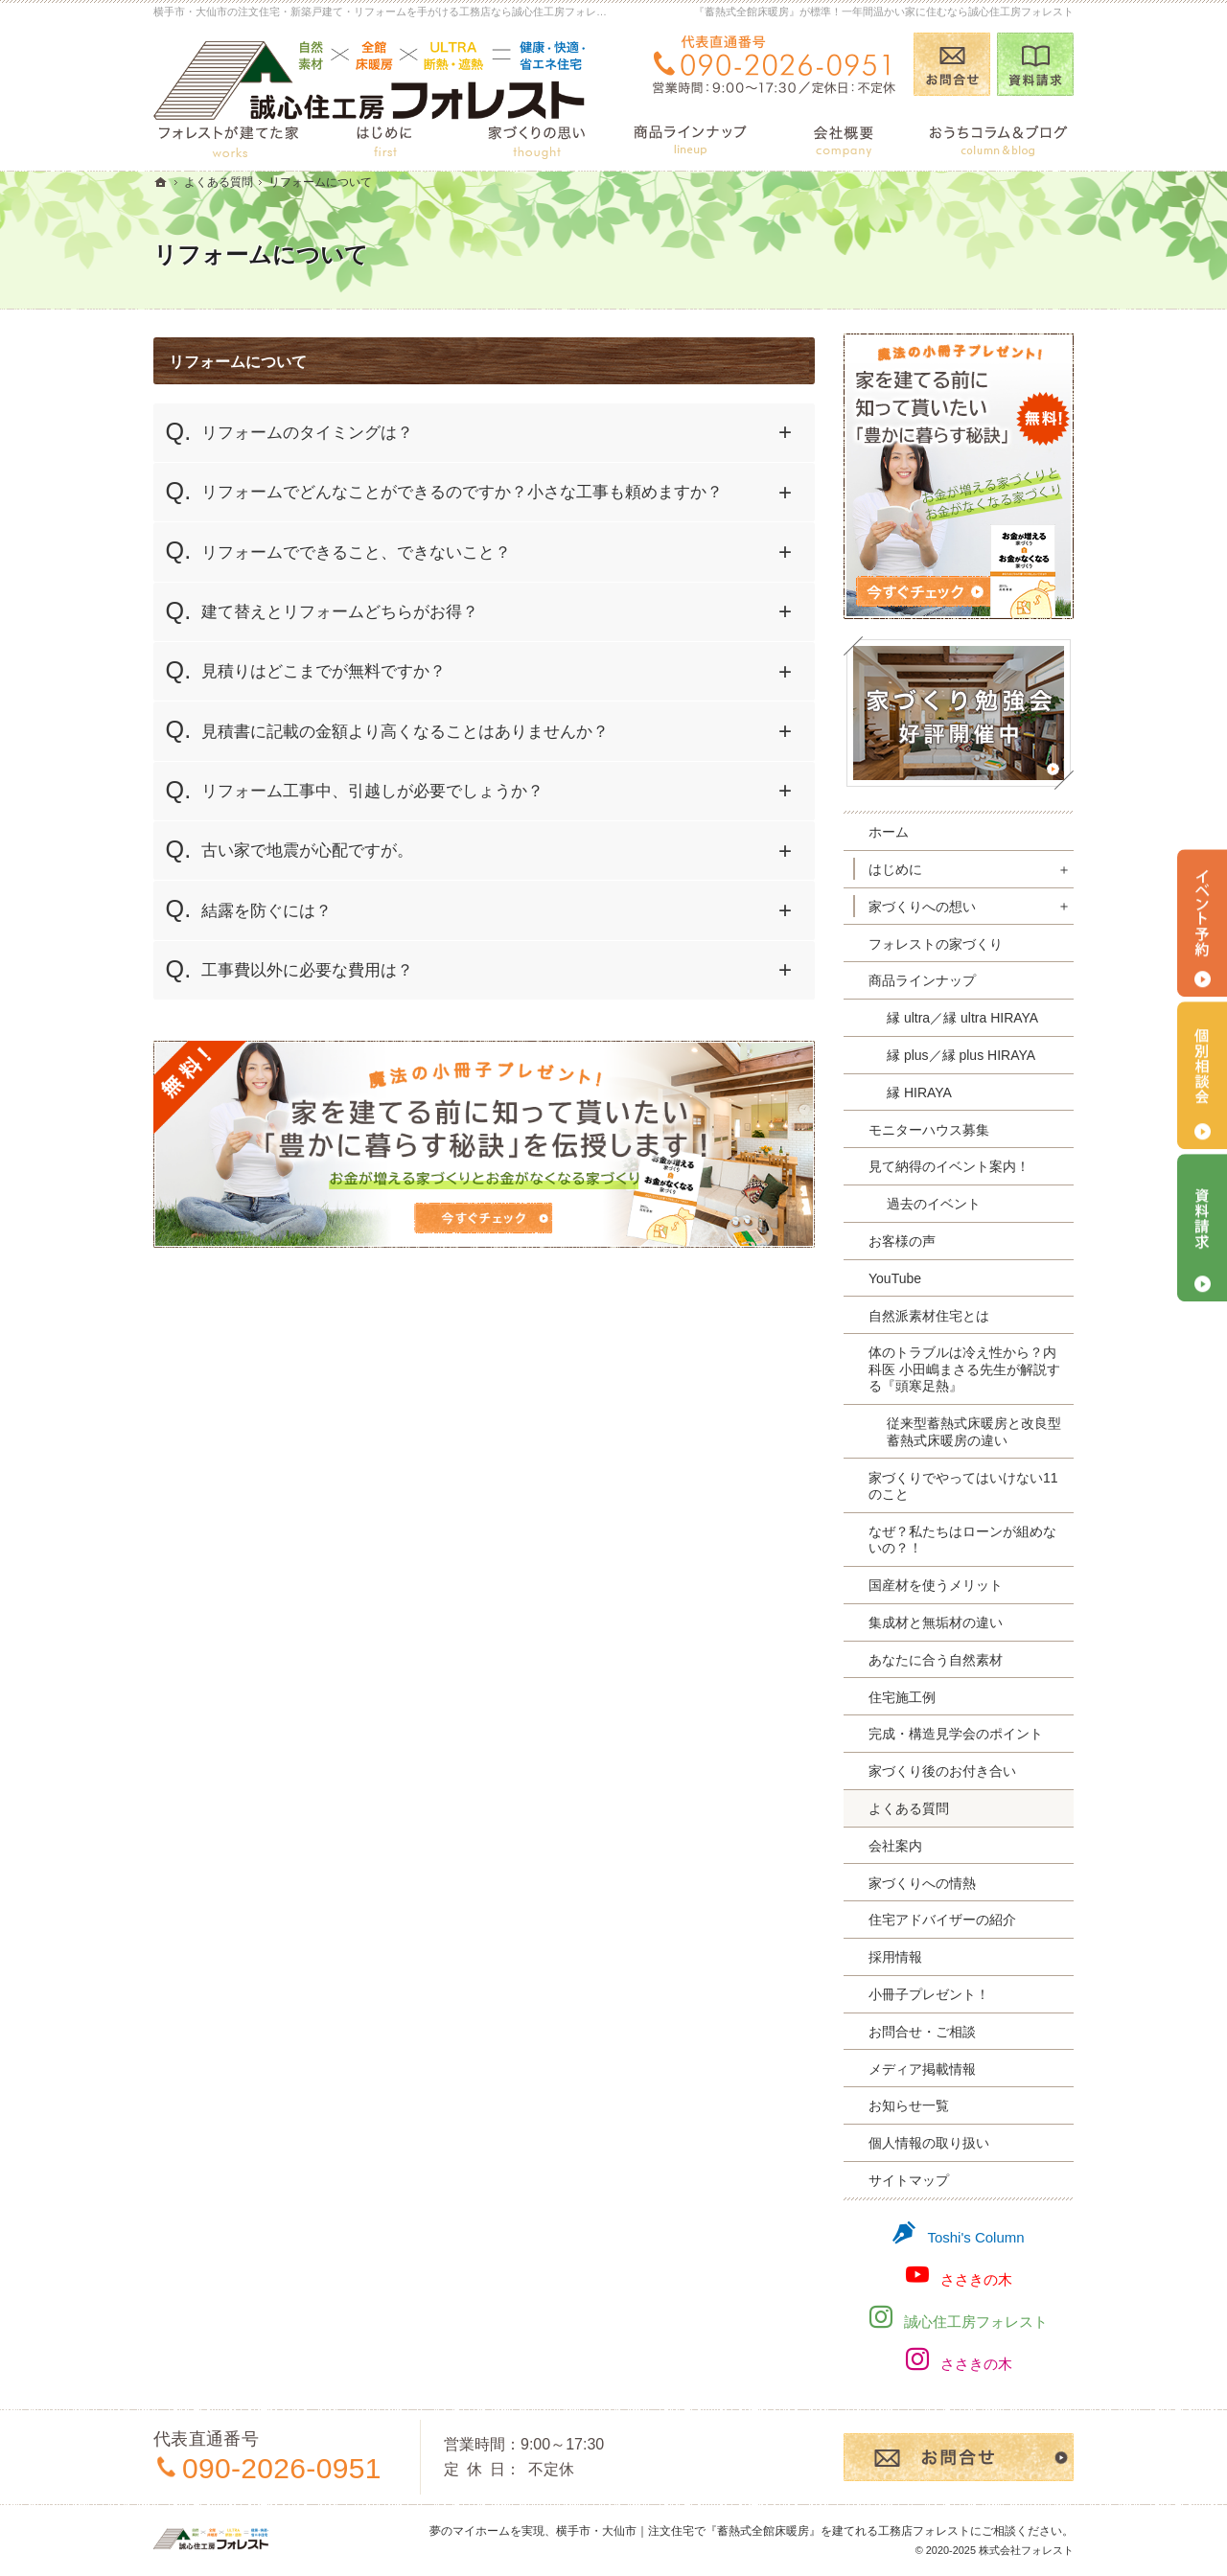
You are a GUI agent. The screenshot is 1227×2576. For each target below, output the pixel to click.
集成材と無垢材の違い (935, 1622)
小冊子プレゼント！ (928, 1994)
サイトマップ (908, 2180)
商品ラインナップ (922, 980)
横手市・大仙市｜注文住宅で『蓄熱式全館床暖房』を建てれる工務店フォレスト (763, 2531)
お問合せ (952, 64)
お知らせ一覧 (908, 2105)
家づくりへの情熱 (922, 1883)
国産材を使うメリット (935, 1585)
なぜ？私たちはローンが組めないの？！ (962, 1540)
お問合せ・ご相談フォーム (959, 2457)
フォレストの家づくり (935, 944)
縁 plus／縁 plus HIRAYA (961, 1055)
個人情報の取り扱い (928, 2142)
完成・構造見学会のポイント (955, 1733)
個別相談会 (1202, 1075)
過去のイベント (934, 1203)
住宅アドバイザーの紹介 (942, 1919)
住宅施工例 (902, 1697)
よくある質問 (908, 1808)
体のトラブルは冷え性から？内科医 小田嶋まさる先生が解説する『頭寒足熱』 (964, 1369)
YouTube (894, 1278)
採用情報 (895, 1957)
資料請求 (1035, 64)
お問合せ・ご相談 (922, 2031)
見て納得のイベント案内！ (949, 1166)
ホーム (888, 832)
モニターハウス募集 (928, 1130)
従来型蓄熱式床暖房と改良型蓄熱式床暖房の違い (974, 1431)
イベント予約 (1202, 923)
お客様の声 (902, 1241)
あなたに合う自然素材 (935, 1660)
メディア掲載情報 (922, 2069)
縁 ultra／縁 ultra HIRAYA (962, 1017)
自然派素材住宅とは (928, 1315)
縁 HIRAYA (919, 1092)
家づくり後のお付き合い (942, 1771)
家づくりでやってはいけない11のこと (963, 1486)
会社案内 (895, 1845)
